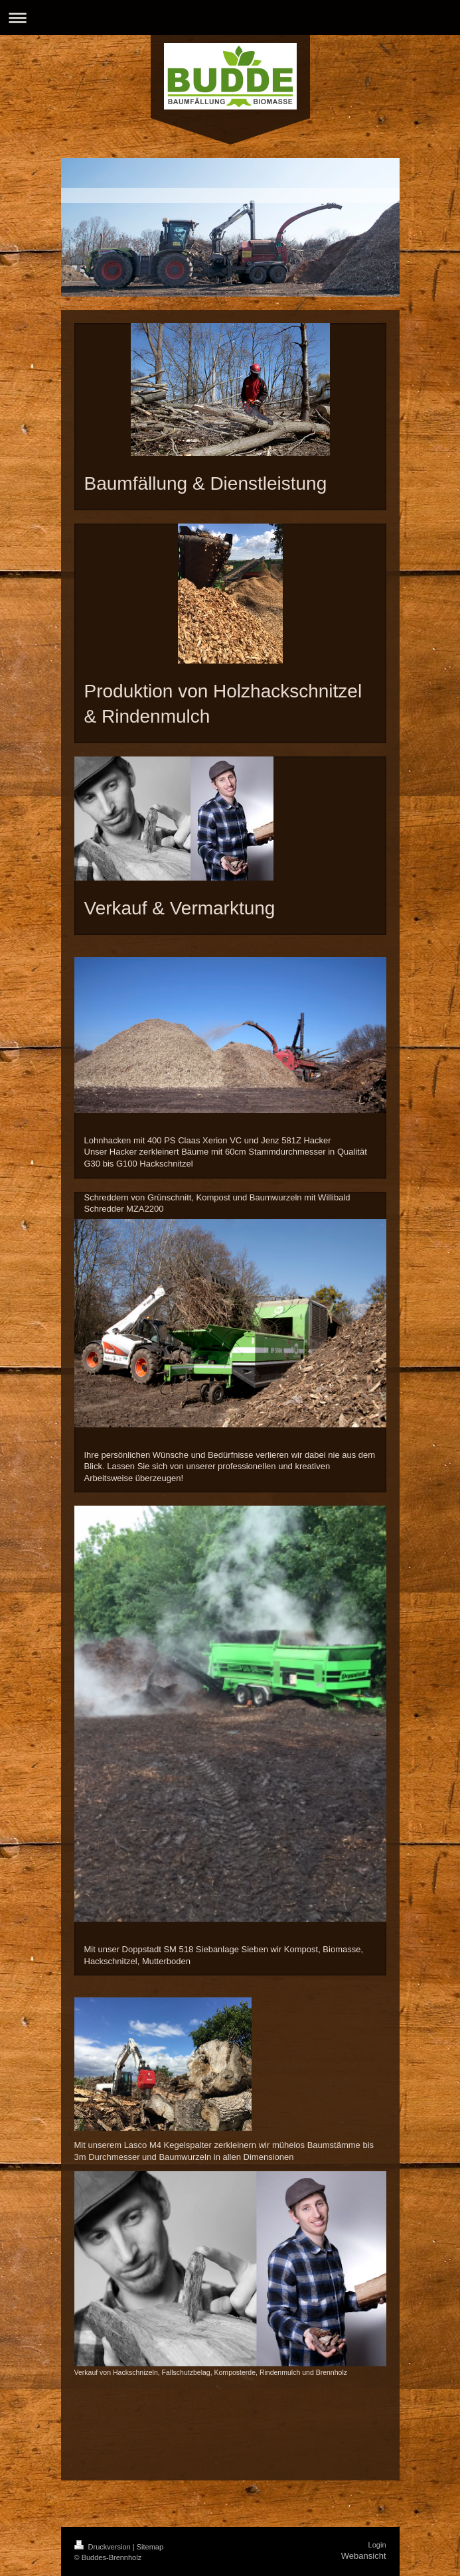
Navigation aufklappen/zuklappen (230, 17)
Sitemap (150, 2547)
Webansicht (363, 2556)
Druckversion (103, 2547)
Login (377, 2545)
